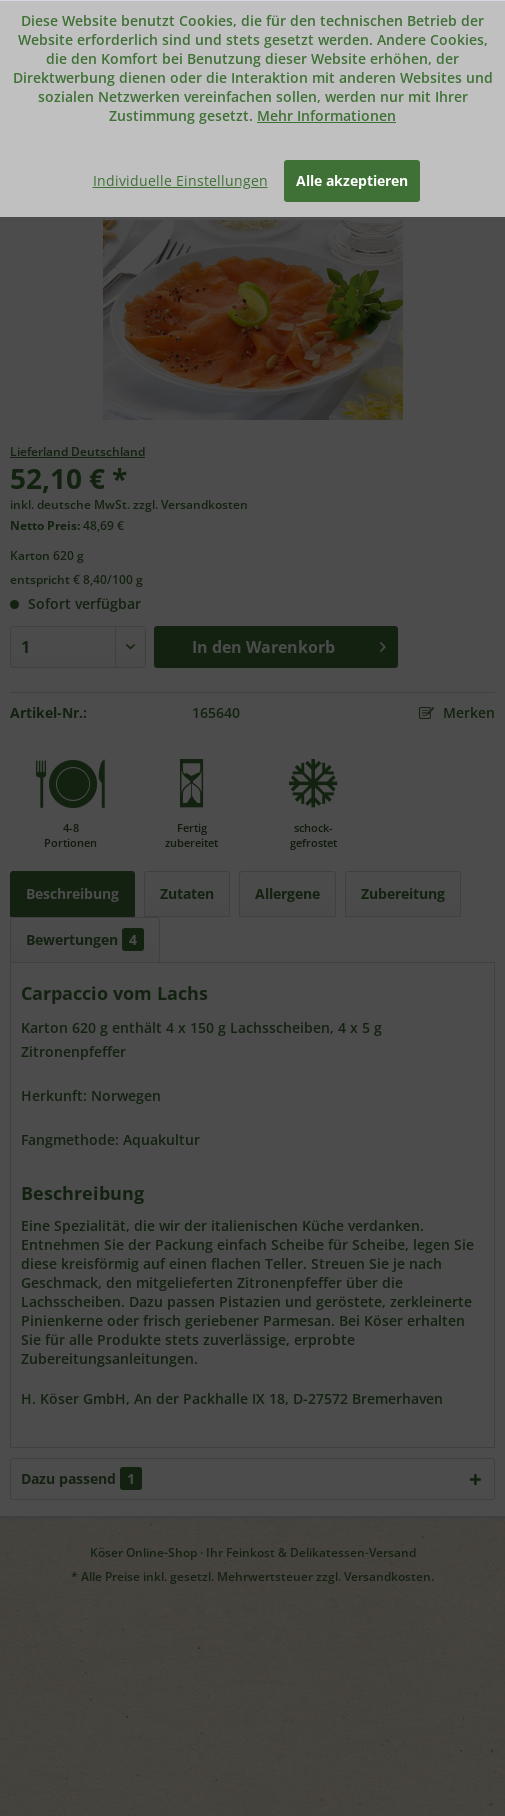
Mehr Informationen (326, 115)
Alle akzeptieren (352, 180)
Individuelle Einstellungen (180, 180)
